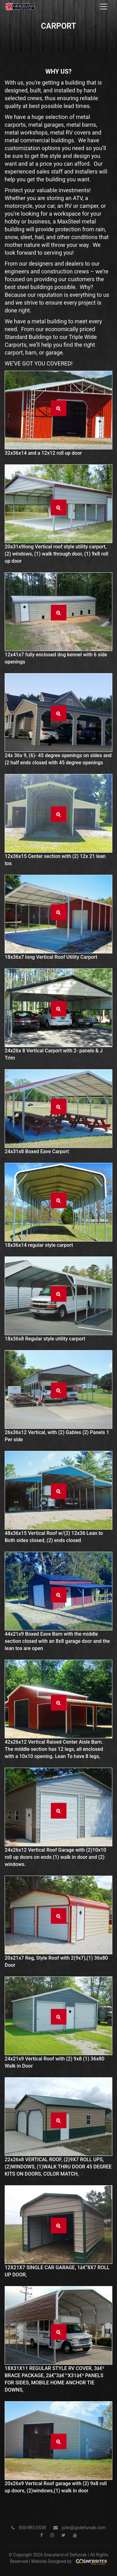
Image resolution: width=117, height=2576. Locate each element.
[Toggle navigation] (103, 6)
